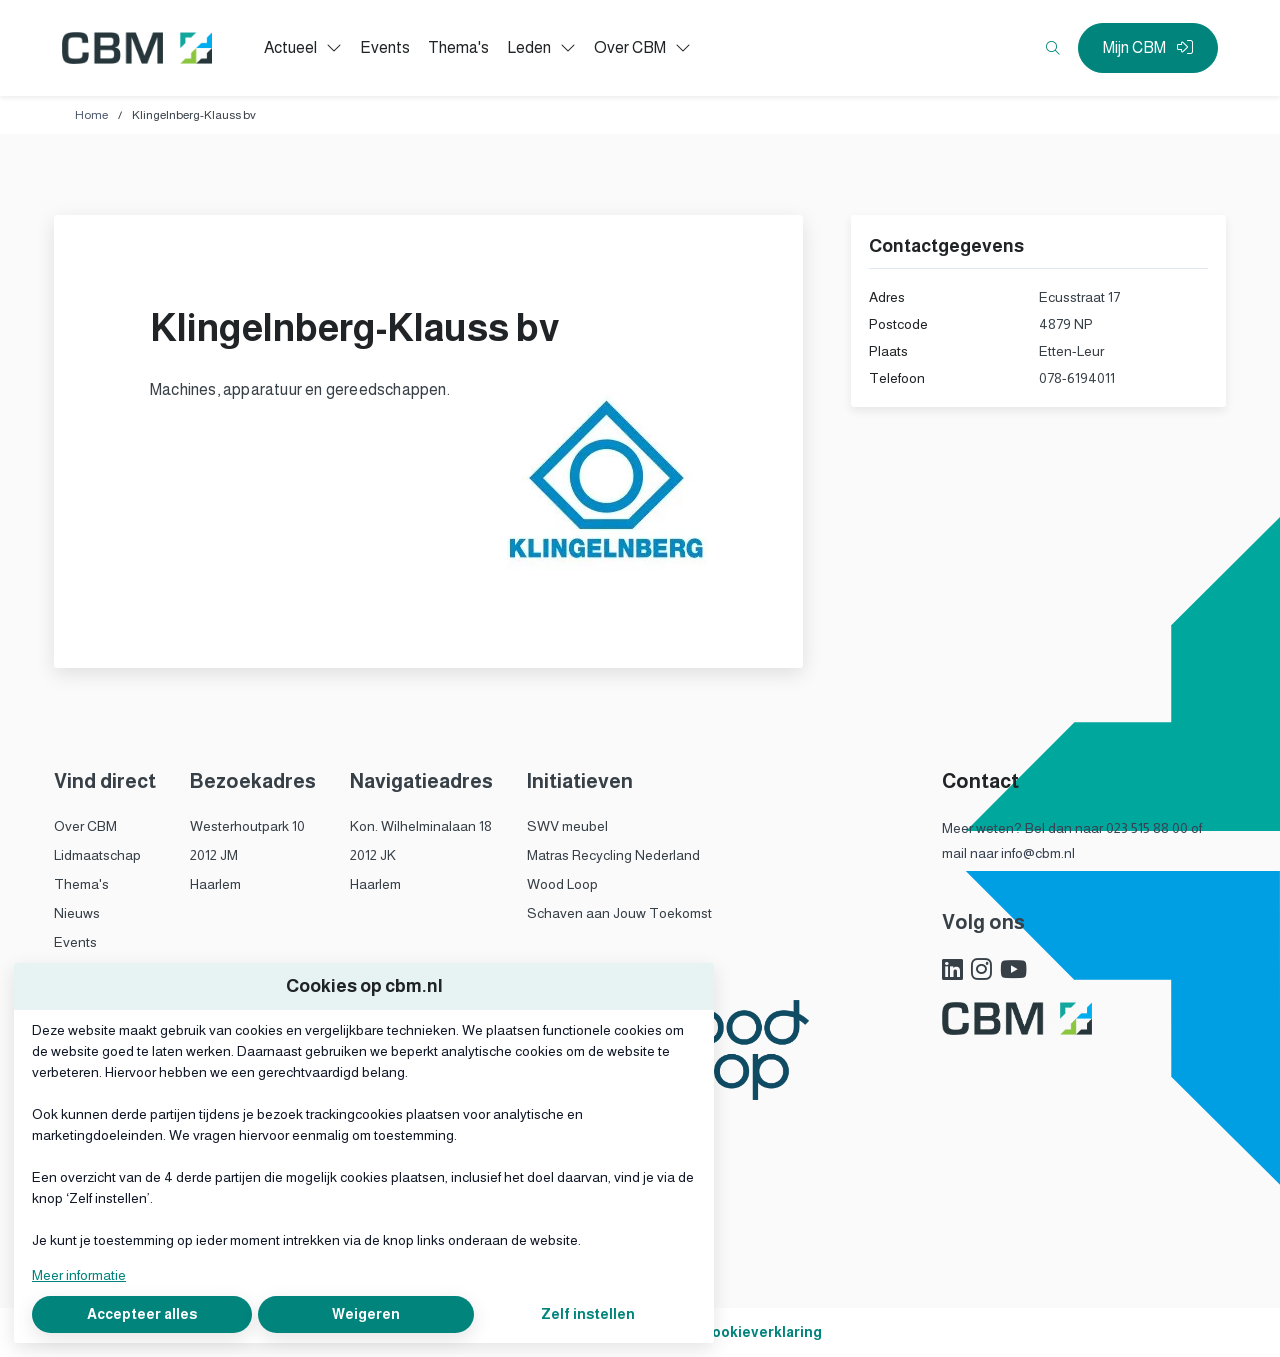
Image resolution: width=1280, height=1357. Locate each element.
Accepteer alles (142, 1314)
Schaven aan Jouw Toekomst (619, 913)
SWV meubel (567, 826)
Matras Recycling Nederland (613, 855)
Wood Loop (562, 884)
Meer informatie (79, 1275)
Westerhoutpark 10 (247, 826)
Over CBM (85, 826)
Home (91, 115)
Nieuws (77, 913)
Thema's (81, 884)
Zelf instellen (588, 1314)
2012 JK (373, 855)
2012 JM (214, 855)
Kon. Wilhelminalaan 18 (421, 826)
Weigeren (366, 1314)
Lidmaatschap (97, 855)
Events (75, 942)
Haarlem (215, 884)
